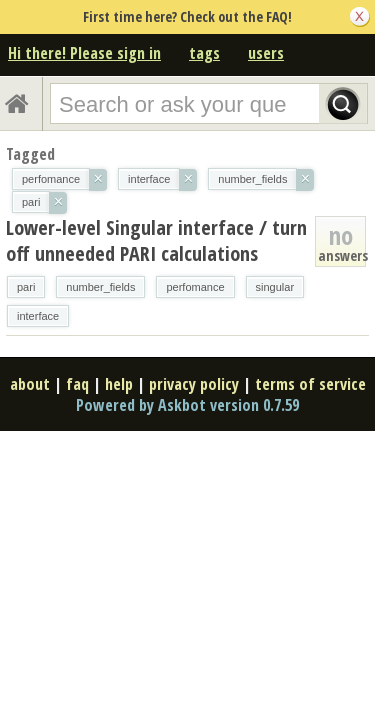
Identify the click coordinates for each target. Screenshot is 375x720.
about (30, 384)
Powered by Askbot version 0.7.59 (187, 405)
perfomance (195, 287)
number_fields (100, 287)
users (266, 53)
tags (204, 53)
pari (26, 287)
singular (275, 287)
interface (38, 316)
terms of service (310, 384)
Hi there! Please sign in (84, 53)
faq (77, 384)
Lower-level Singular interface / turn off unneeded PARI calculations (156, 240)
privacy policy (194, 384)
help (119, 384)
